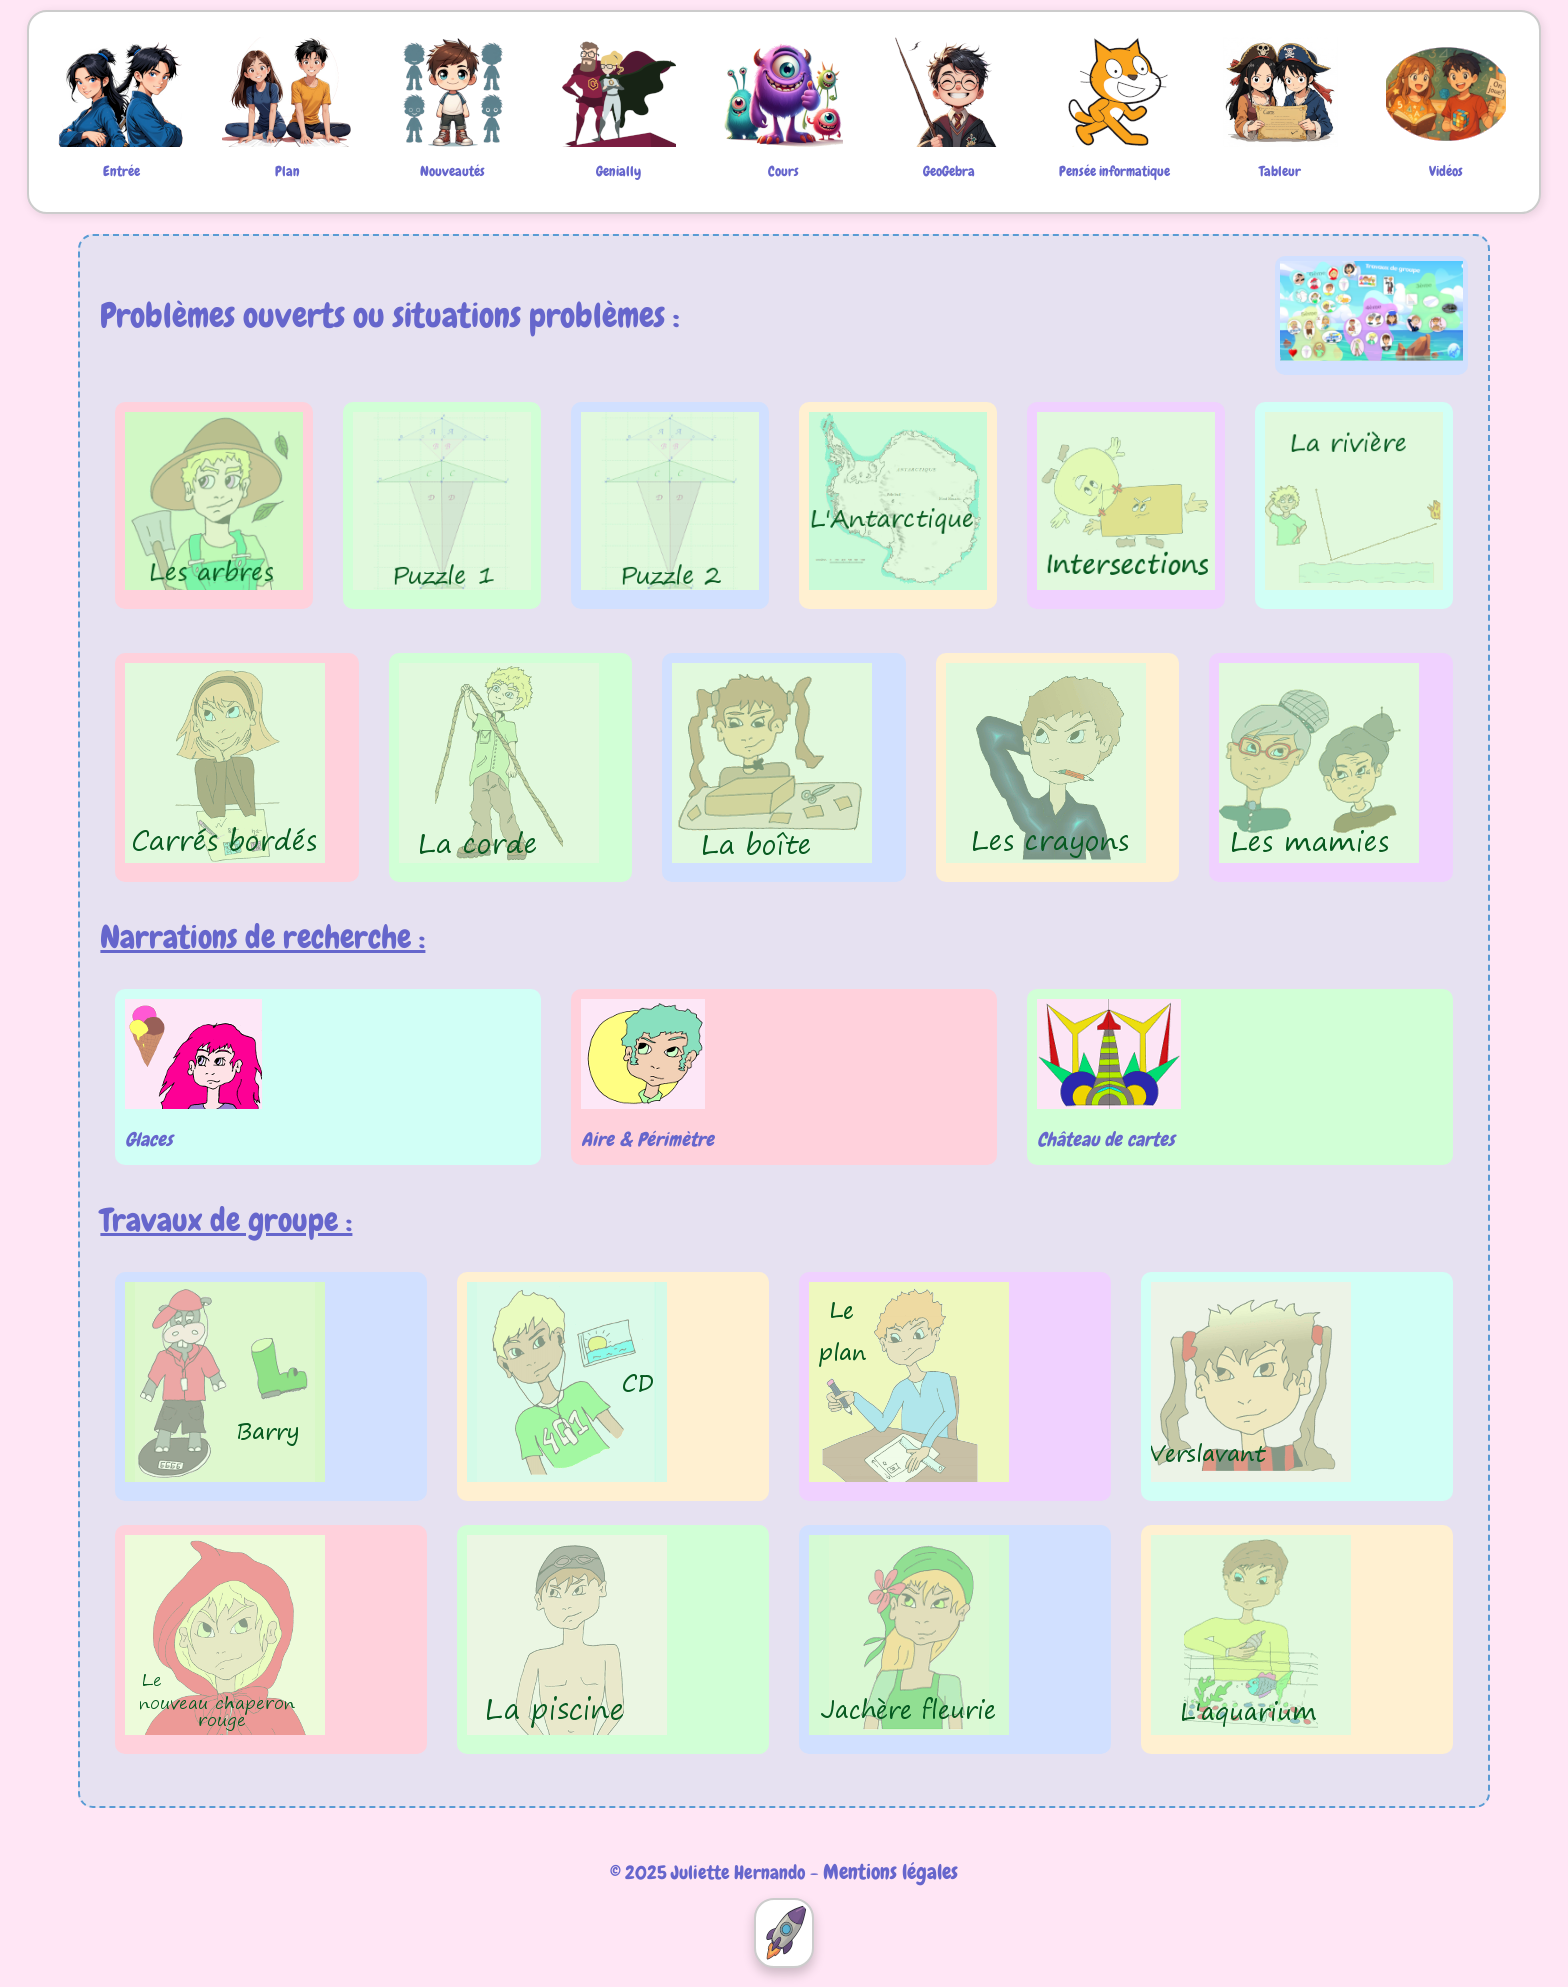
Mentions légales (890, 1871)
